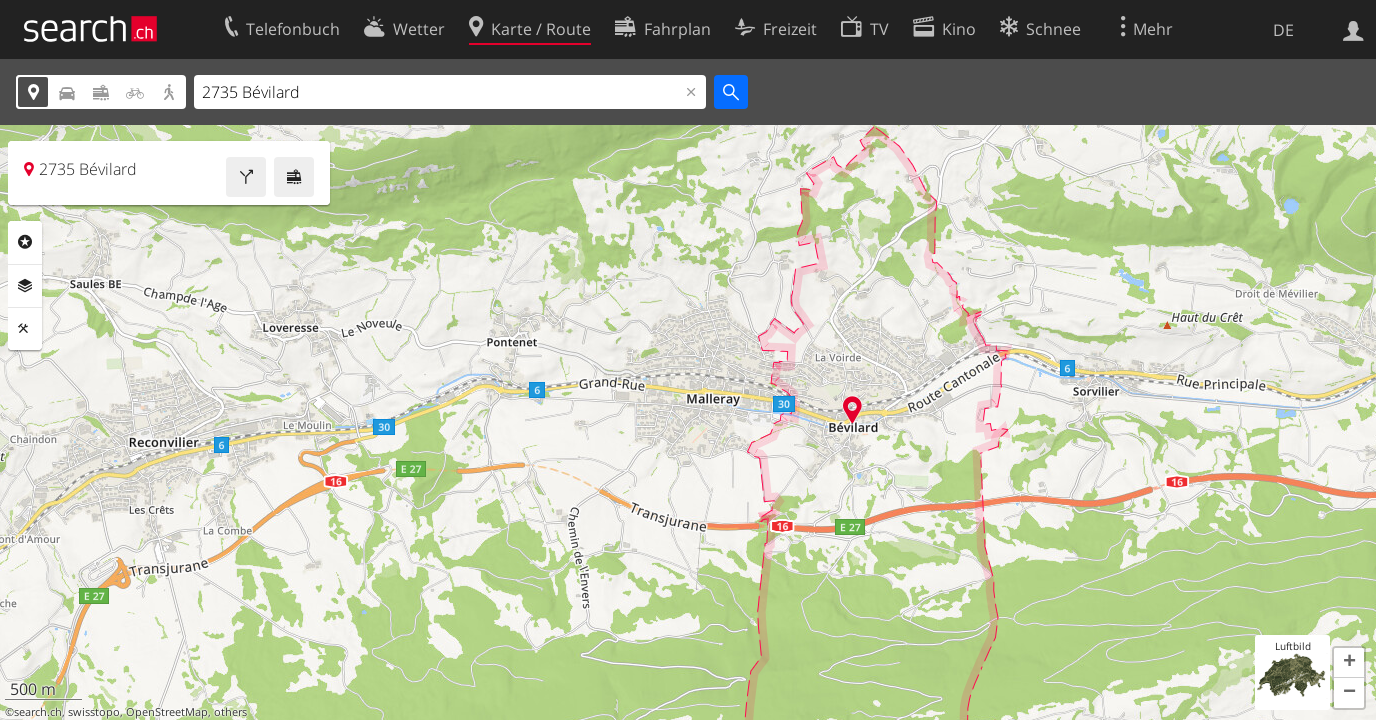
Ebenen (25, 286)
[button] (1349, 663)
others (230, 712)
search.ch (38, 712)
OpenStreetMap (167, 712)
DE (1283, 30)
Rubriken (25, 242)
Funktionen (25, 329)
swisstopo (94, 712)
